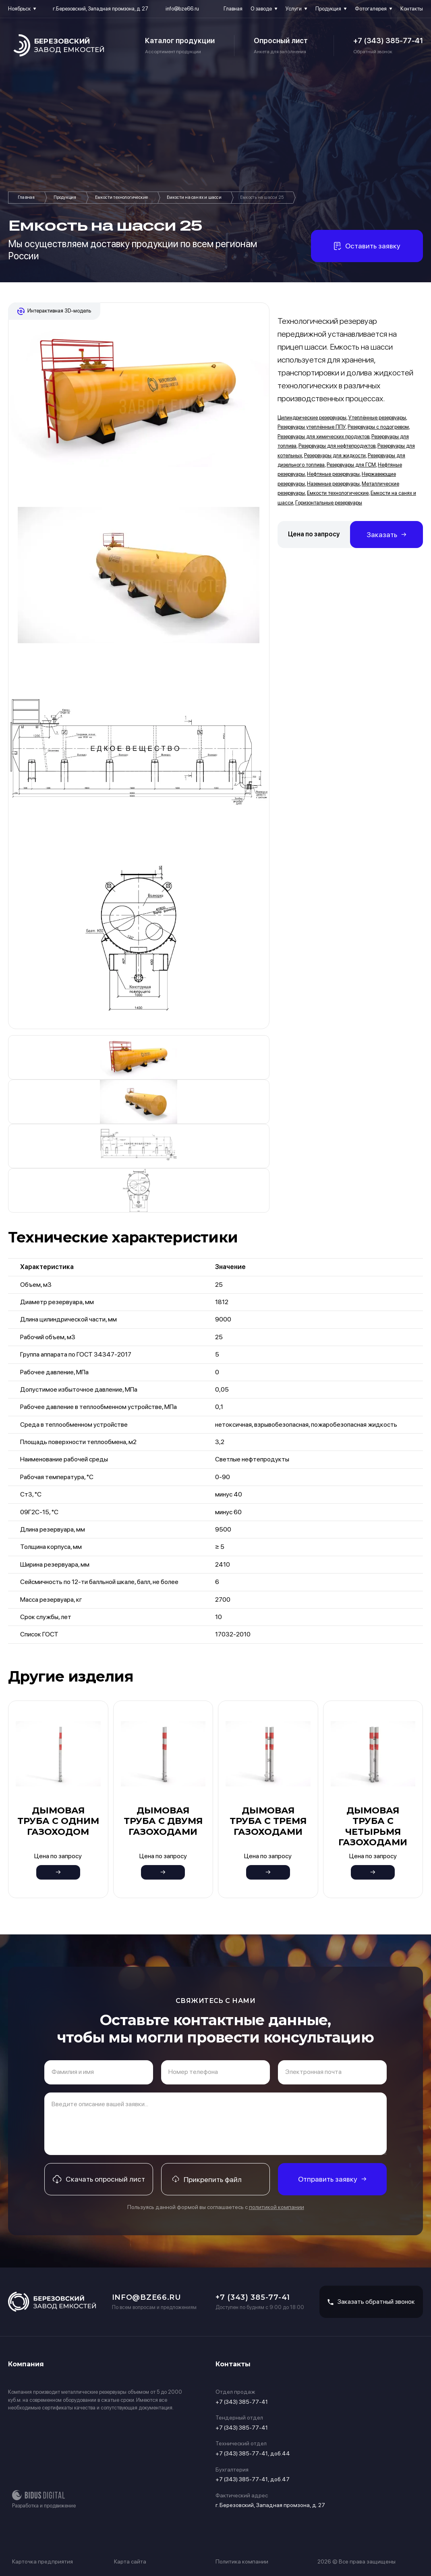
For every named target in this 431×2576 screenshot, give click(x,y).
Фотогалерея (371, 9)
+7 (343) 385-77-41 (388, 40)
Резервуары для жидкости (335, 455)
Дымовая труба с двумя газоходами (163, 1821)
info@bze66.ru (182, 9)
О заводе (261, 9)
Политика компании (242, 2561)
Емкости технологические (121, 197)
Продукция (328, 9)
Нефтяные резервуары (333, 474)
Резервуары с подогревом (378, 427)
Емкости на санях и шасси (194, 197)
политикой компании (276, 2207)
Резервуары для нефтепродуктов (336, 446)
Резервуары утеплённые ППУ (312, 427)
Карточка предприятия (42, 2561)
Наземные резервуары (333, 484)
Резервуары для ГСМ (351, 465)
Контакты (411, 9)
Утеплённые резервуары (377, 418)
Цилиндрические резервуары (312, 418)
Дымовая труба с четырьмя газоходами (372, 1826)
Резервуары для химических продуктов (323, 437)
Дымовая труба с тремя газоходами (268, 1821)
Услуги (294, 9)
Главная (233, 9)
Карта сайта (130, 2561)
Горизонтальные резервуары (328, 503)
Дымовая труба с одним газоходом (58, 1821)
